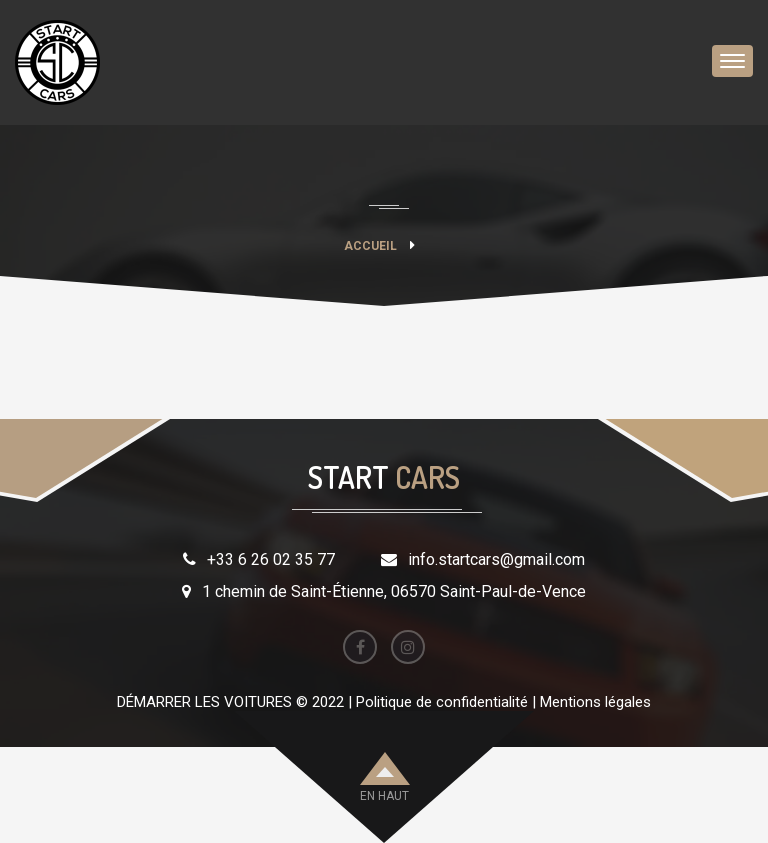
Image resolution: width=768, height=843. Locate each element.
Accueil (370, 246)
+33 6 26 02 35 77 (271, 559)
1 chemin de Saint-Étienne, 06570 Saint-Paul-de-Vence (394, 591)
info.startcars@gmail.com (496, 559)
